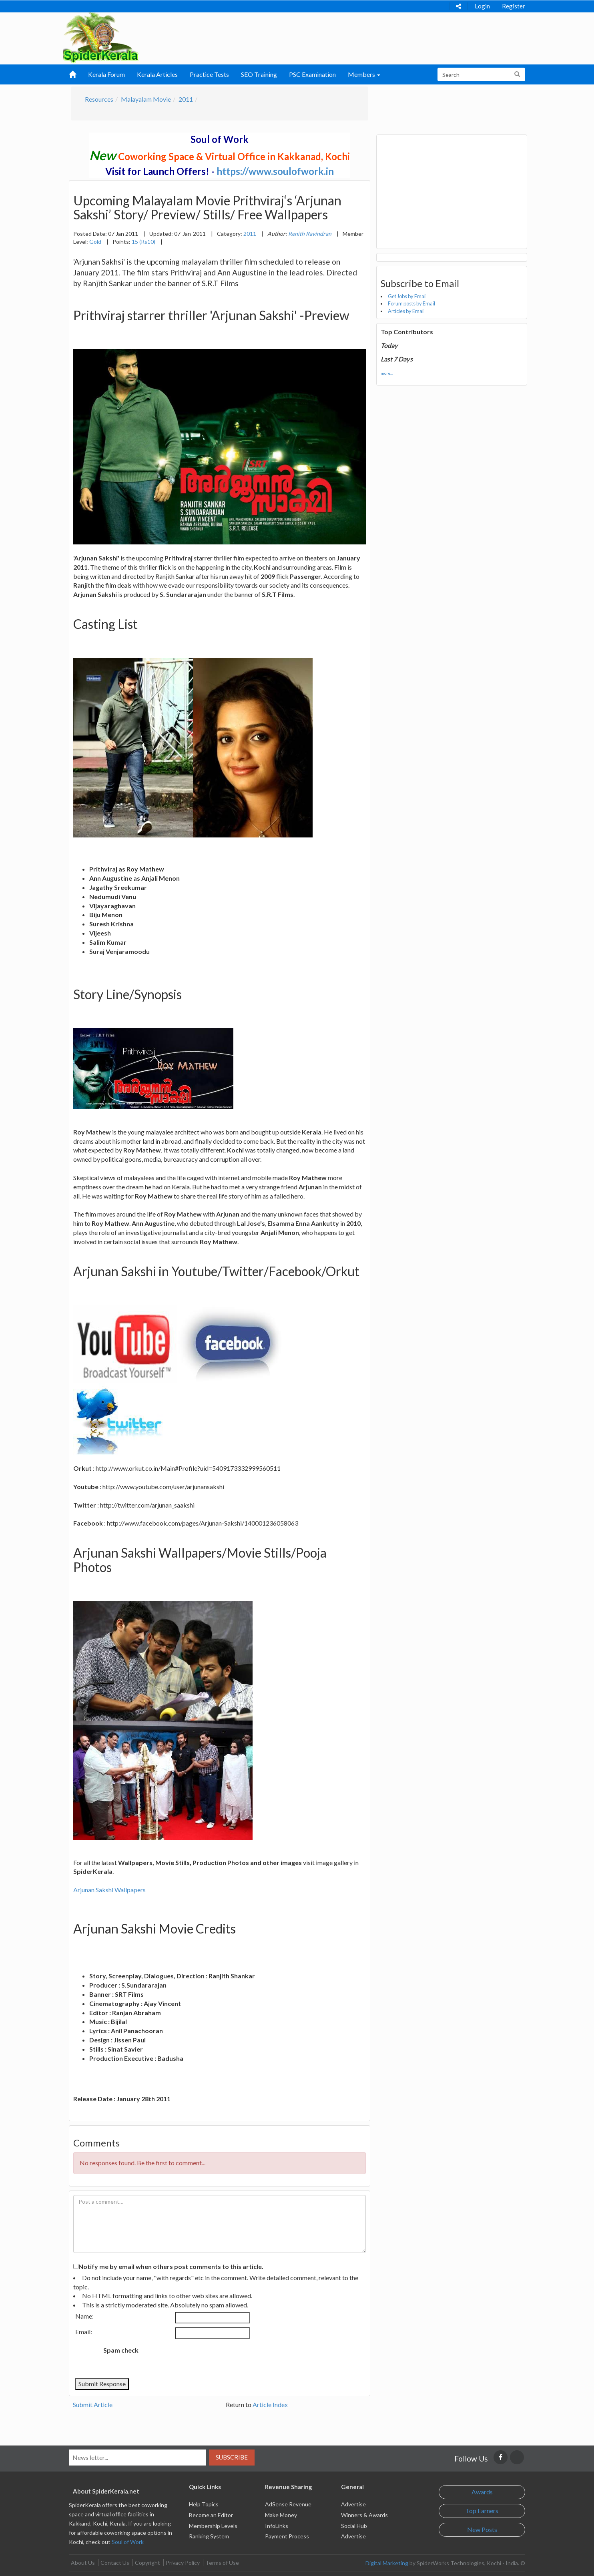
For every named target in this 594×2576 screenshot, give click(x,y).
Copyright (147, 2562)
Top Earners (482, 2510)
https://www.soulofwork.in (275, 171)
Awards (482, 2492)
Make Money (281, 2515)
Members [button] (364, 74)
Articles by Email (406, 311)
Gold (95, 241)
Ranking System (209, 2536)
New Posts (482, 2529)
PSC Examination (312, 74)
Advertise (353, 2504)
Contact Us (114, 2562)
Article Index (270, 2404)
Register (513, 6)
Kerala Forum (106, 74)
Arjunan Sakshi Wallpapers (109, 1889)
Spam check (120, 2350)
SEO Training (259, 74)
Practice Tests (209, 74)
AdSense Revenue (288, 2504)
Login (482, 6)
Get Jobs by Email (407, 296)
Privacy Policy (183, 2562)
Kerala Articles (157, 74)
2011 (186, 99)
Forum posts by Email (411, 303)
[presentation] (211, 2358)
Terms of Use (222, 2562)
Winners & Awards (364, 2515)
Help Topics (204, 2504)
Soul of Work (128, 2541)
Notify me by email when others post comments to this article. (170, 2266)
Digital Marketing (386, 2563)
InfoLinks (276, 2525)
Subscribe (232, 2457)
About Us (83, 2562)
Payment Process (287, 2536)
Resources (99, 99)
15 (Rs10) (143, 241)
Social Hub (354, 2525)
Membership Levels (213, 2525)
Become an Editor (211, 2515)
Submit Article (92, 2404)
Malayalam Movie (146, 99)
